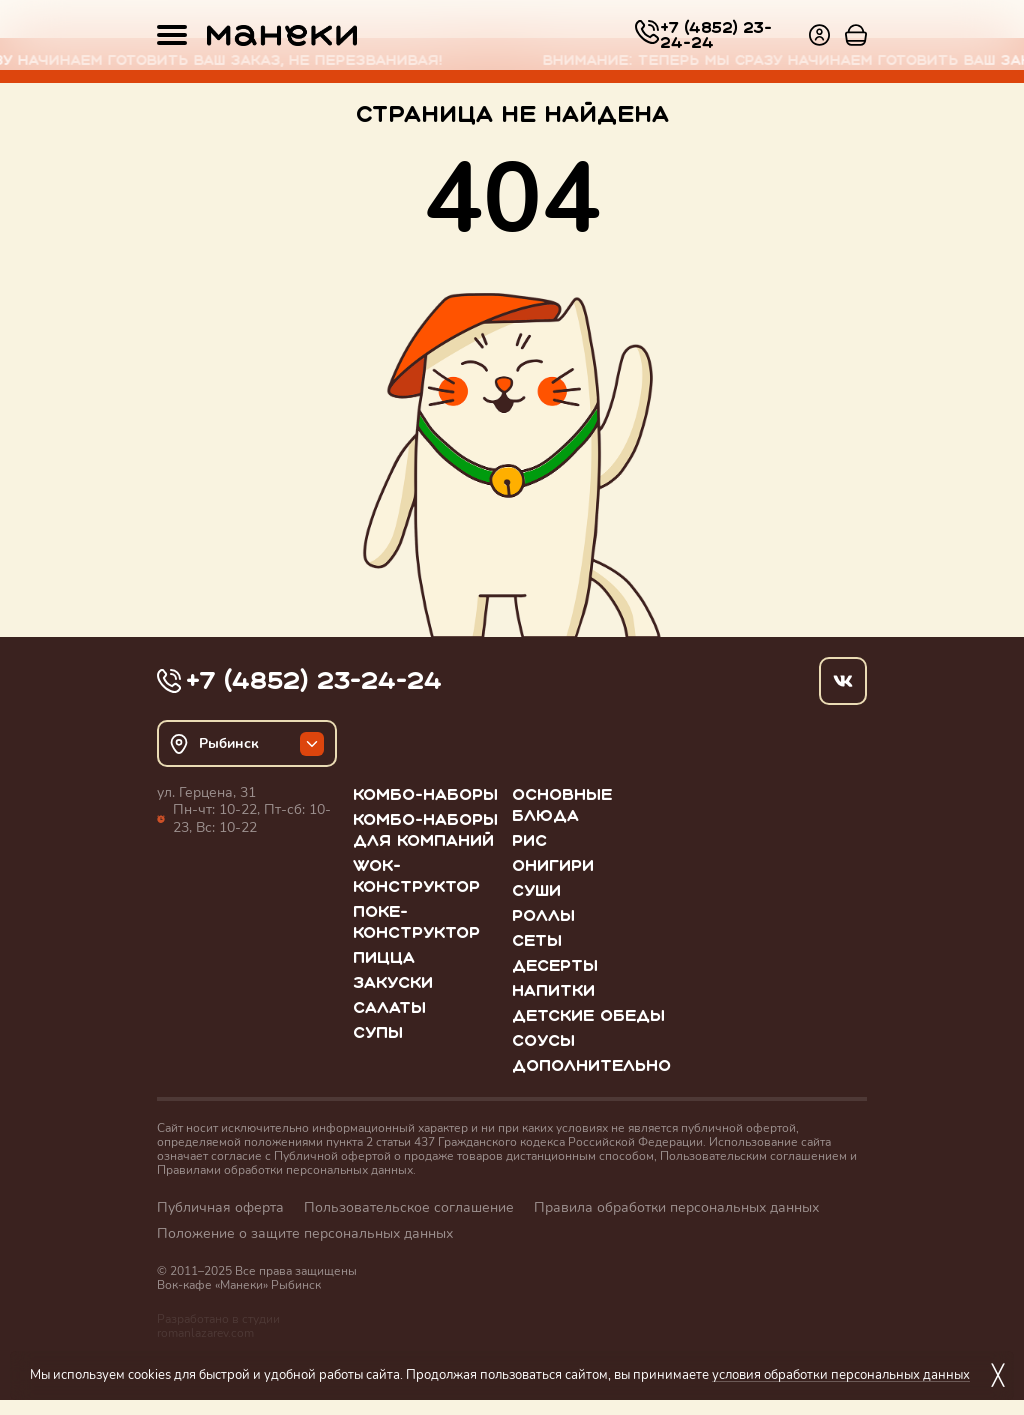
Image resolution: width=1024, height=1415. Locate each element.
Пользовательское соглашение (409, 1207)
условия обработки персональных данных (841, 1374)
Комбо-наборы (425, 794)
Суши (536, 890)
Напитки (553, 990)
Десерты (555, 965)
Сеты (537, 940)
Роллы (543, 915)
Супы (378, 1032)
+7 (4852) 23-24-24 (716, 35)
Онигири (553, 865)
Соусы (543, 1040)
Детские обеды (588, 1015)
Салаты (389, 1007)
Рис (529, 840)
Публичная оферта (220, 1207)
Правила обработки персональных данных (676, 1207)
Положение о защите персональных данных (305, 1233)
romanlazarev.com (205, 1333)
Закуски (393, 982)
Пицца (384, 957)
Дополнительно (591, 1065)
